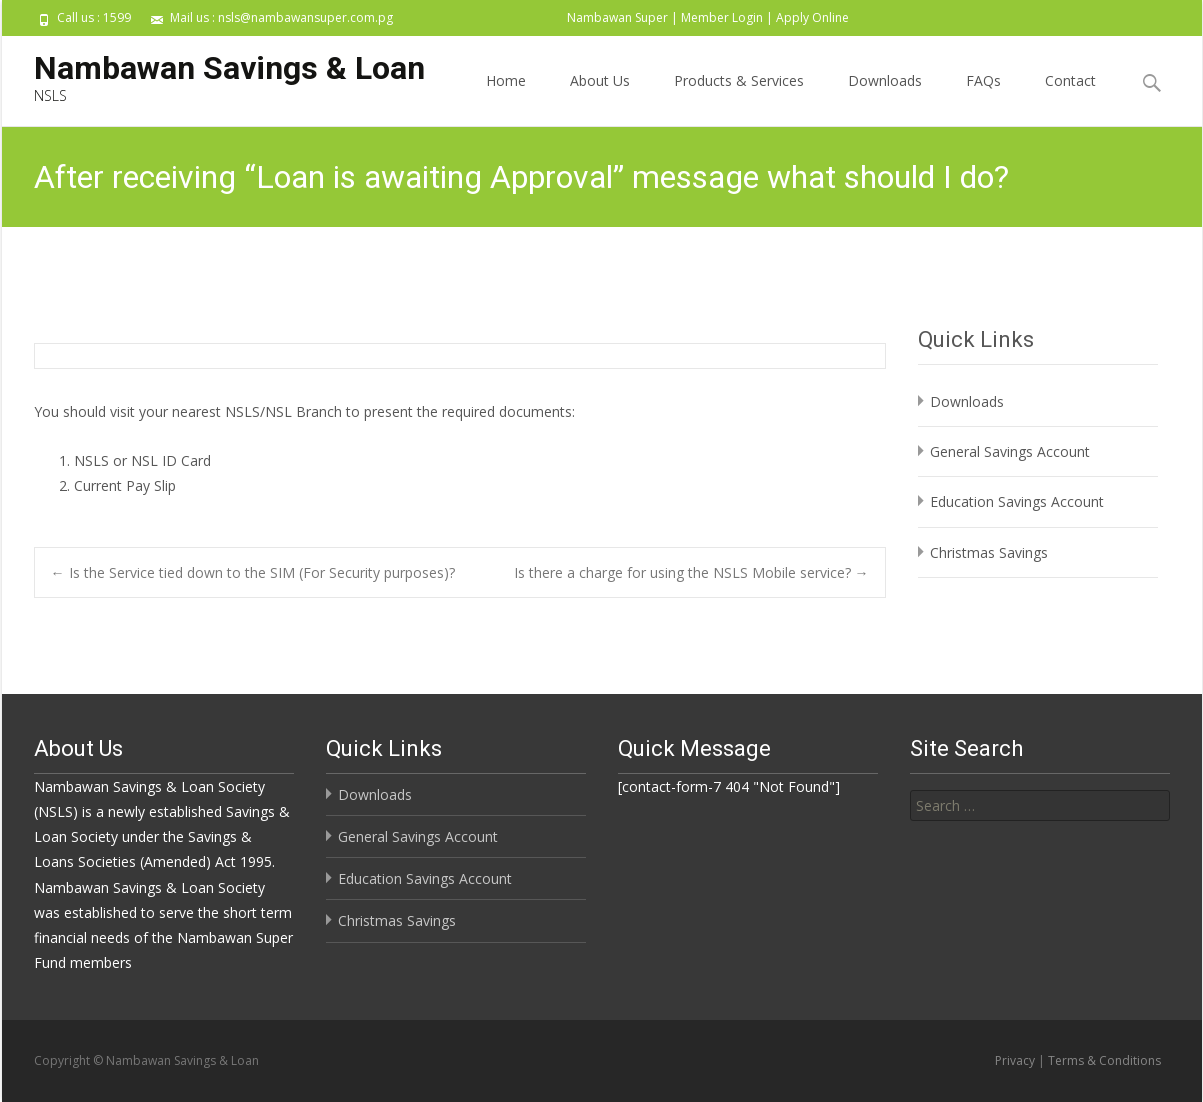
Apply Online (812, 17)
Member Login (722, 17)
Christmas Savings (989, 552)
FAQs (983, 98)
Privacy (1015, 1060)
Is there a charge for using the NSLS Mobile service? (691, 572)
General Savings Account (1010, 451)
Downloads (885, 98)
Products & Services (739, 98)
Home (506, 98)
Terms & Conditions (1104, 1060)
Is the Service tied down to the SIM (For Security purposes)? (253, 572)
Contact (1070, 98)
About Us (600, 98)
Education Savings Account (1017, 501)
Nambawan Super (617, 17)
